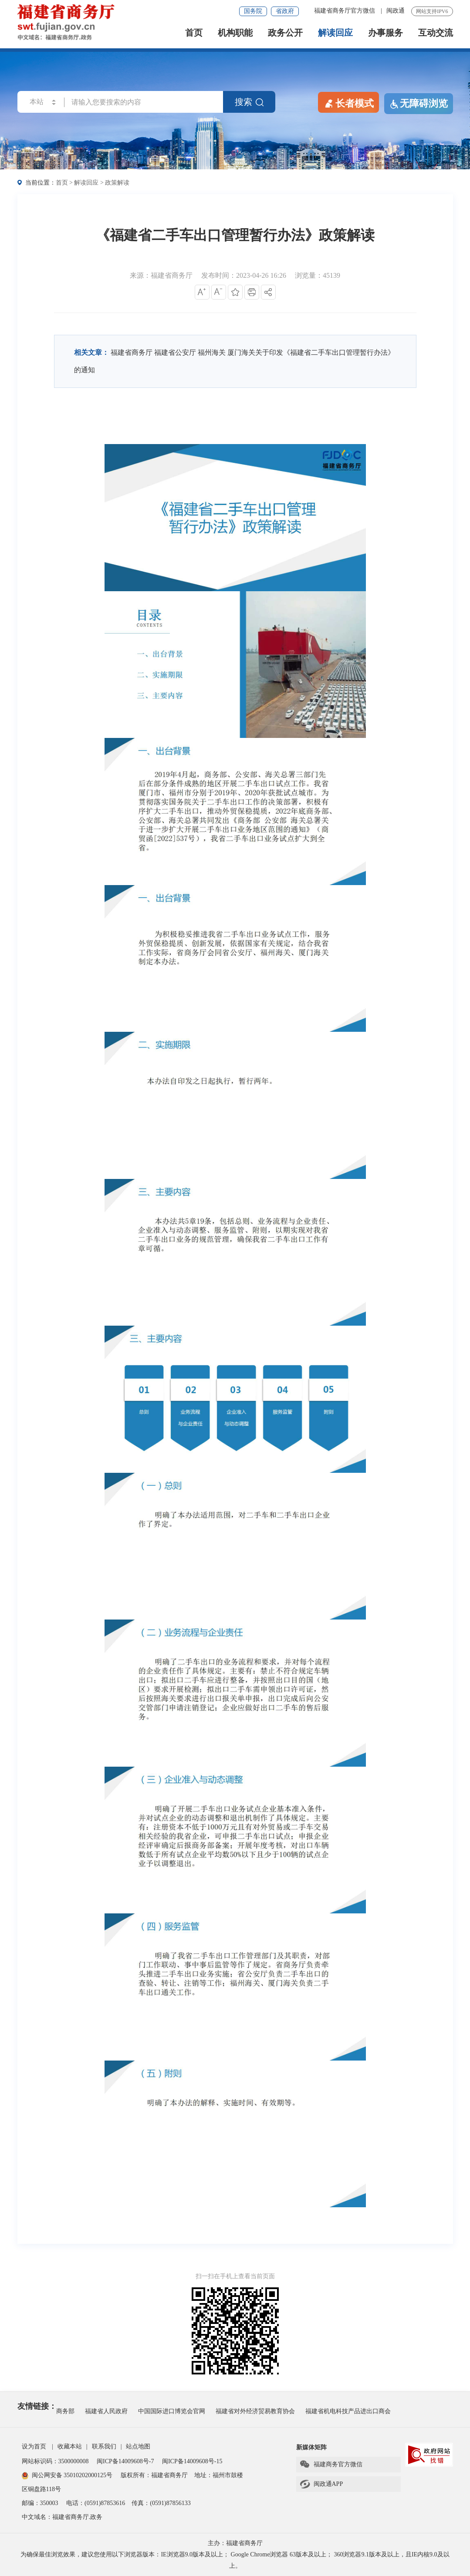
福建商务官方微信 (330, 2464)
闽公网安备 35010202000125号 (67, 2475)
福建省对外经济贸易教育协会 (255, 2411)
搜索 (249, 102)
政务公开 (285, 32)
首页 (194, 32)
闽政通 (395, 10)
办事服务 (385, 32)
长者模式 (348, 103)
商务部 (65, 2411)
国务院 (253, 11)
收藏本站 (69, 2446)
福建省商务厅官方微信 (345, 10)
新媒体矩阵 (311, 2447)
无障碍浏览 (418, 103)
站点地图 (138, 2446)
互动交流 (435, 32)
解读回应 (335, 32)
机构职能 (235, 32)
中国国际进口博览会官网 (171, 2411)
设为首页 (34, 2446)
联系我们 (104, 2446)
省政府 (285, 11)
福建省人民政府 (106, 2411)
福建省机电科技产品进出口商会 (348, 2411)
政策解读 (117, 182)
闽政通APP (321, 2484)
